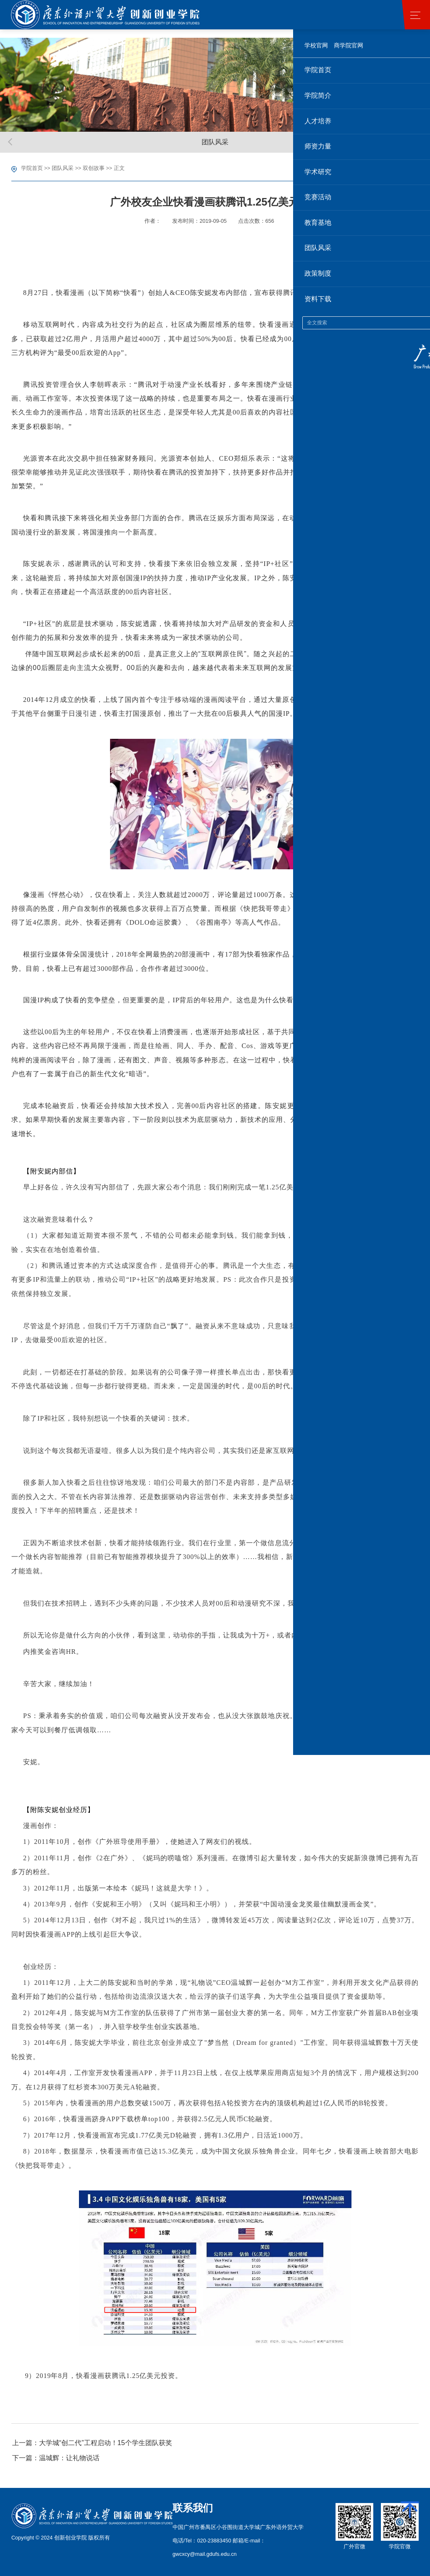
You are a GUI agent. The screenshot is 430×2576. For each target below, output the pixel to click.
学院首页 (32, 168)
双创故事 (94, 168)
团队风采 (62, 168)
